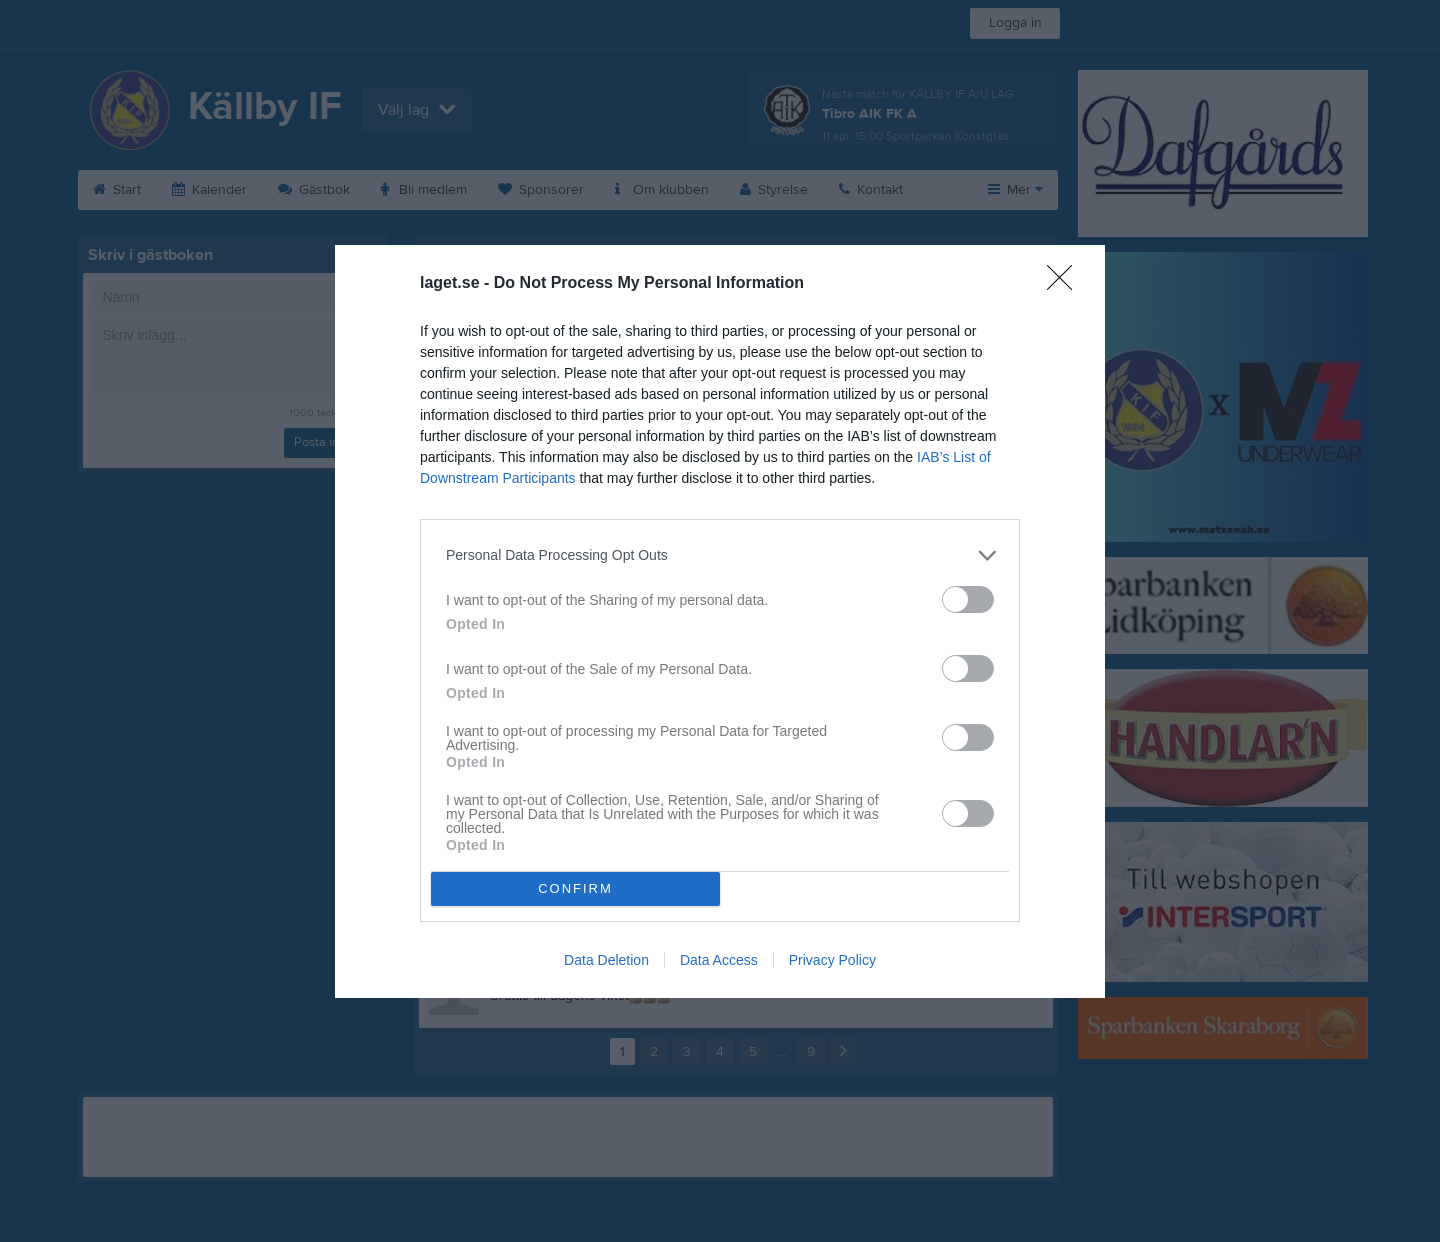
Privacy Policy (832, 960)
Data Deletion (606, 960)
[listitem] (720, 555)
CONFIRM (575, 888)
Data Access (719, 960)
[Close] (1066, 284)
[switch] (968, 599)
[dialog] (720, 621)
